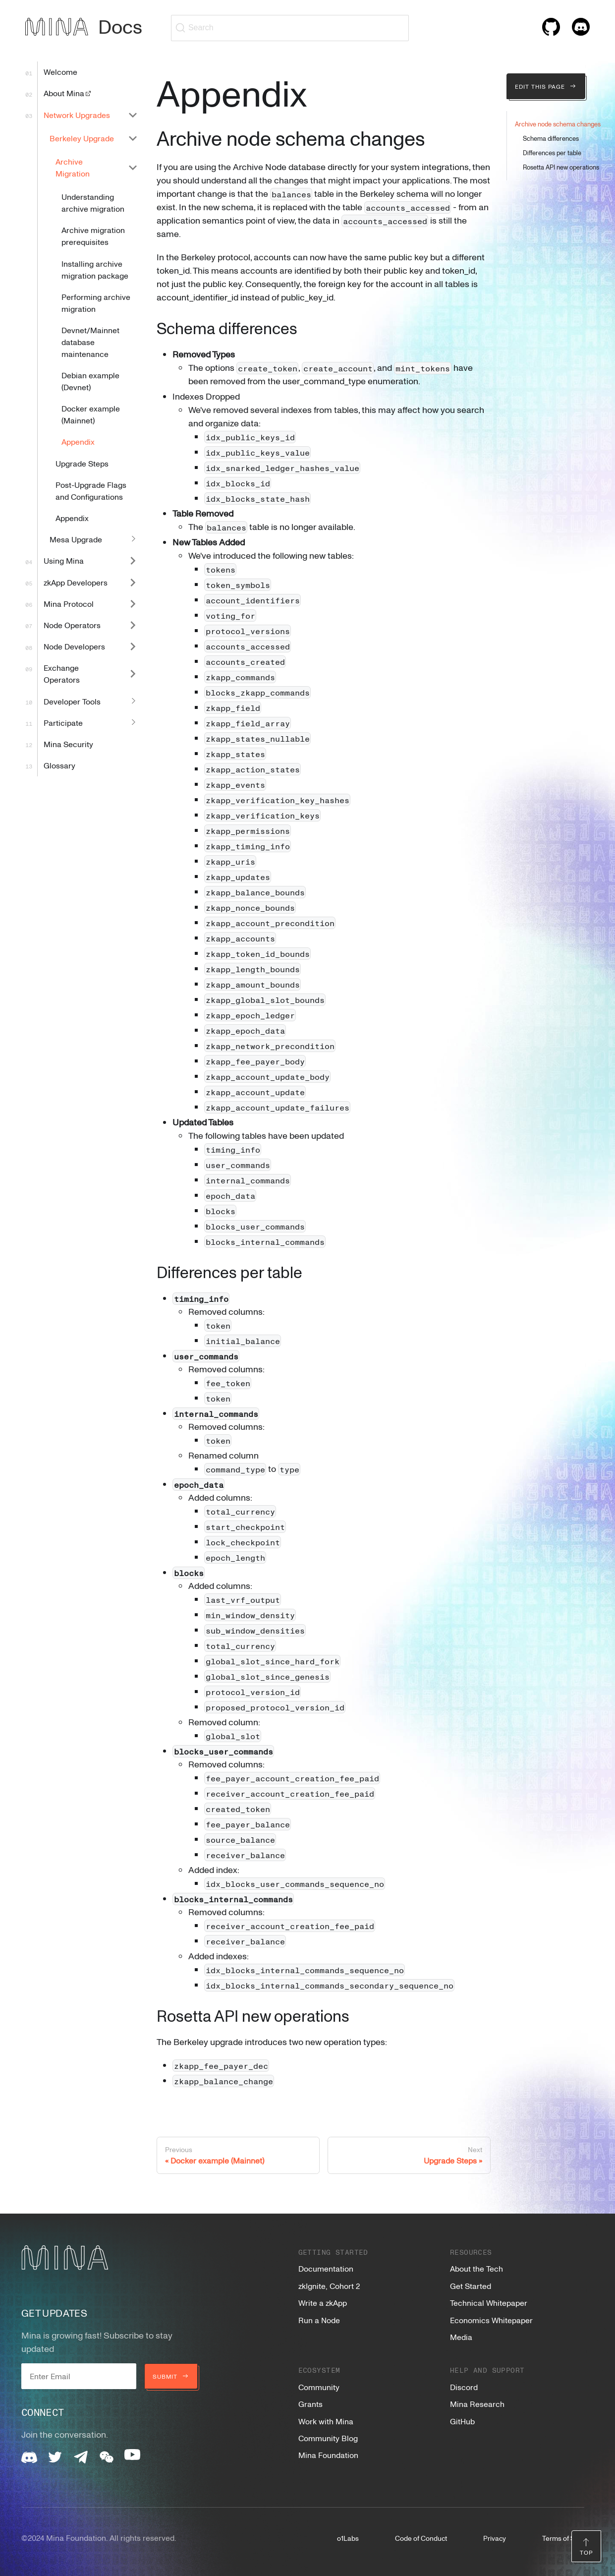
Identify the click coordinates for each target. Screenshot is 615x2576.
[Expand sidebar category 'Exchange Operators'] (133, 674)
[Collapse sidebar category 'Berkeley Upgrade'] (133, 138)
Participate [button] (63, 722)
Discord (464, 2387)
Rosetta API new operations (561, 167)
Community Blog (328, 2438)
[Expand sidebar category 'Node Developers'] (133, 646)
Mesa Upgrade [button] (76, 539)
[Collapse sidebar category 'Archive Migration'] (133, 167)
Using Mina (64, 560)
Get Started (470, 2286)
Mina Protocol (69, 603)
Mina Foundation (328, 2455)
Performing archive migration (95, 303)
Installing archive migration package (94, 269)
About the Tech (476, 2268)
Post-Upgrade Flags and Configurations (91, 490)
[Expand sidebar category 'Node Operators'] (133, 625)
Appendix (78, 441)
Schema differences (551, 138)
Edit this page (546, 86)
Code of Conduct (421, 2538)
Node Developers (74, 646)
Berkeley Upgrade (82, 138)
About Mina (68, 93)
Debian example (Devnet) (90, 381)
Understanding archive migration (92, 202)
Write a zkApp (322, 2302)
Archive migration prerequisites (93, 236)
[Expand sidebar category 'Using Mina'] (133, 561)
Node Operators (72, 625)
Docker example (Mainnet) (90, 414)
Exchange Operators (62, 673)
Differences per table (552, 152)
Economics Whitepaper (491, 2320)
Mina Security (68, 744)
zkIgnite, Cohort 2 (329, 2286)
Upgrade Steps (82, 463)
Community (318, 2387)
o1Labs (348, 2538)
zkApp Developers (76, 582)
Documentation (325, 2268)
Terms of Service (568, 2538)
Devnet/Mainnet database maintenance (90, 342)
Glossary (59, 765)
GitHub (462, 2421)
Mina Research (477, 2404)
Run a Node (319, 2320)
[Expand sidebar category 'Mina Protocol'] (133, 603)
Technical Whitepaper (488, 2302)
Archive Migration (73, 167)
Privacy (494, 2538)
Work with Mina (325, 2421)
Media (461, 2337)
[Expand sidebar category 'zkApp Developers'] (133, 582)
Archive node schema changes (558, 123)
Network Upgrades (77, 115)
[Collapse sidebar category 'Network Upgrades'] (133, 114)
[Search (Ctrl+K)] (290, 28)
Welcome (60, 71)
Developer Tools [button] (72, 701)
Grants (310, 2404)
